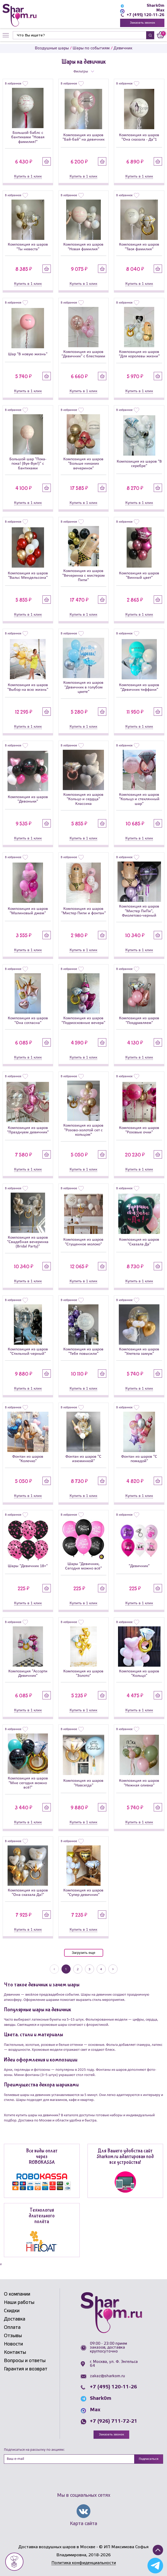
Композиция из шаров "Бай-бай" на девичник (83, 137)
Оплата (12, 2327)
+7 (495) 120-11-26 (145, 15)
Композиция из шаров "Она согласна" (28, 1020)
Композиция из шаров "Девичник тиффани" (139, 687)
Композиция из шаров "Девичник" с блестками (83, 354)
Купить (46, 161)
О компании (17, 2294)
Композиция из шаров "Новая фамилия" (83, 246)
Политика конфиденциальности (83, 2563)
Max (160, 10)
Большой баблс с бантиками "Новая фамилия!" (28, 137)
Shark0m (155, 6)
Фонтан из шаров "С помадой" (139, 1459)
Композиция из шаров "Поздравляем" (139, 1020)
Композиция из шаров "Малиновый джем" (28, 911)
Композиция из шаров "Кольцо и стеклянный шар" (139, 799)
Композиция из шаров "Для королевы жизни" (139, 354)
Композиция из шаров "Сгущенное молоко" (83, 1242)
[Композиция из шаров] (84, 109)
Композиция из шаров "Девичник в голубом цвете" (83, 687)
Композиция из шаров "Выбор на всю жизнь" (27, 687)
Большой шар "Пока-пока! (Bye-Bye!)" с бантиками (27, 463)
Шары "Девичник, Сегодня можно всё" (83, 1566)
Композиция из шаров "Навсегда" (83, 1783)
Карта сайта (83, 2524)
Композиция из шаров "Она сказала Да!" (28, 1892)
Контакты (15, 2352)
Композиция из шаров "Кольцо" (139, 1673)
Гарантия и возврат (25, 2369)
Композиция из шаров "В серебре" (139, 463)
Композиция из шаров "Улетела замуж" (139, 1351)
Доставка (14, 2319)
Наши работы (19, 2303)
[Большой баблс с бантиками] (28, 108)
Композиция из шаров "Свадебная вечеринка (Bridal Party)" (27, 1242)
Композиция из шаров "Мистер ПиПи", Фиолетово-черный (139, 911)
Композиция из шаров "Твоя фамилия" (139, 246)
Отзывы (13, 2336)
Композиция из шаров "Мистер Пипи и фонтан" (83, 911)
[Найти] (79, 35)
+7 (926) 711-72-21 (113, 2421)
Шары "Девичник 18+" (28, 1566)
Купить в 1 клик (28, 176)
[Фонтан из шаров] (28, 1432)
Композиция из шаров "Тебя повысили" (83, 1351)
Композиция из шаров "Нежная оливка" (139, 1783)
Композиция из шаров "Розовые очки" (139, 1130)
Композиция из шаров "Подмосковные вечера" (83, 1020)
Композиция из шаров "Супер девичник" (83, 1892)
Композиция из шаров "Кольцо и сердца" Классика (83, 799)
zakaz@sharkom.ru (107, 2376)
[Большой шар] (28, 434)
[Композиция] (28, 1646)
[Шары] (28, 1540)
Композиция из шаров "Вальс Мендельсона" (28, 575)
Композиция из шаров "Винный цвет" (139, 575)
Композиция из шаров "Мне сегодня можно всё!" (28, 1783)
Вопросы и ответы (25, 2361)
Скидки (12, 2311)
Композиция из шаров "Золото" (83, 1673)
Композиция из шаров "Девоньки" (28, 799)
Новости (13, 2344)
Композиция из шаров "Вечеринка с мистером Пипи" (83, 575)
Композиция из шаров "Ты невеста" (28, 246)
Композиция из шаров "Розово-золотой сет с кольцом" (83, 1130)
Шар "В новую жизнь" (27, 354)
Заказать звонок (142, 22)
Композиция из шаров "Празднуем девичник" (28, 1130)
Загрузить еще (83, 1953)
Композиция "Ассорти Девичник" (27, 1673)
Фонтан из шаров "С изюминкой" (83, 1459)
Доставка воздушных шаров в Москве (56, 2547)
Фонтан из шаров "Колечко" (27, 1459)
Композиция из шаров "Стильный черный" (28, 1351)
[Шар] (28, 328)
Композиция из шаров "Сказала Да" (139, 1242)
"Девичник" (139, 1566)
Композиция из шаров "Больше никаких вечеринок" (83, 463)
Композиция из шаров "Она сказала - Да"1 (139, 137)
